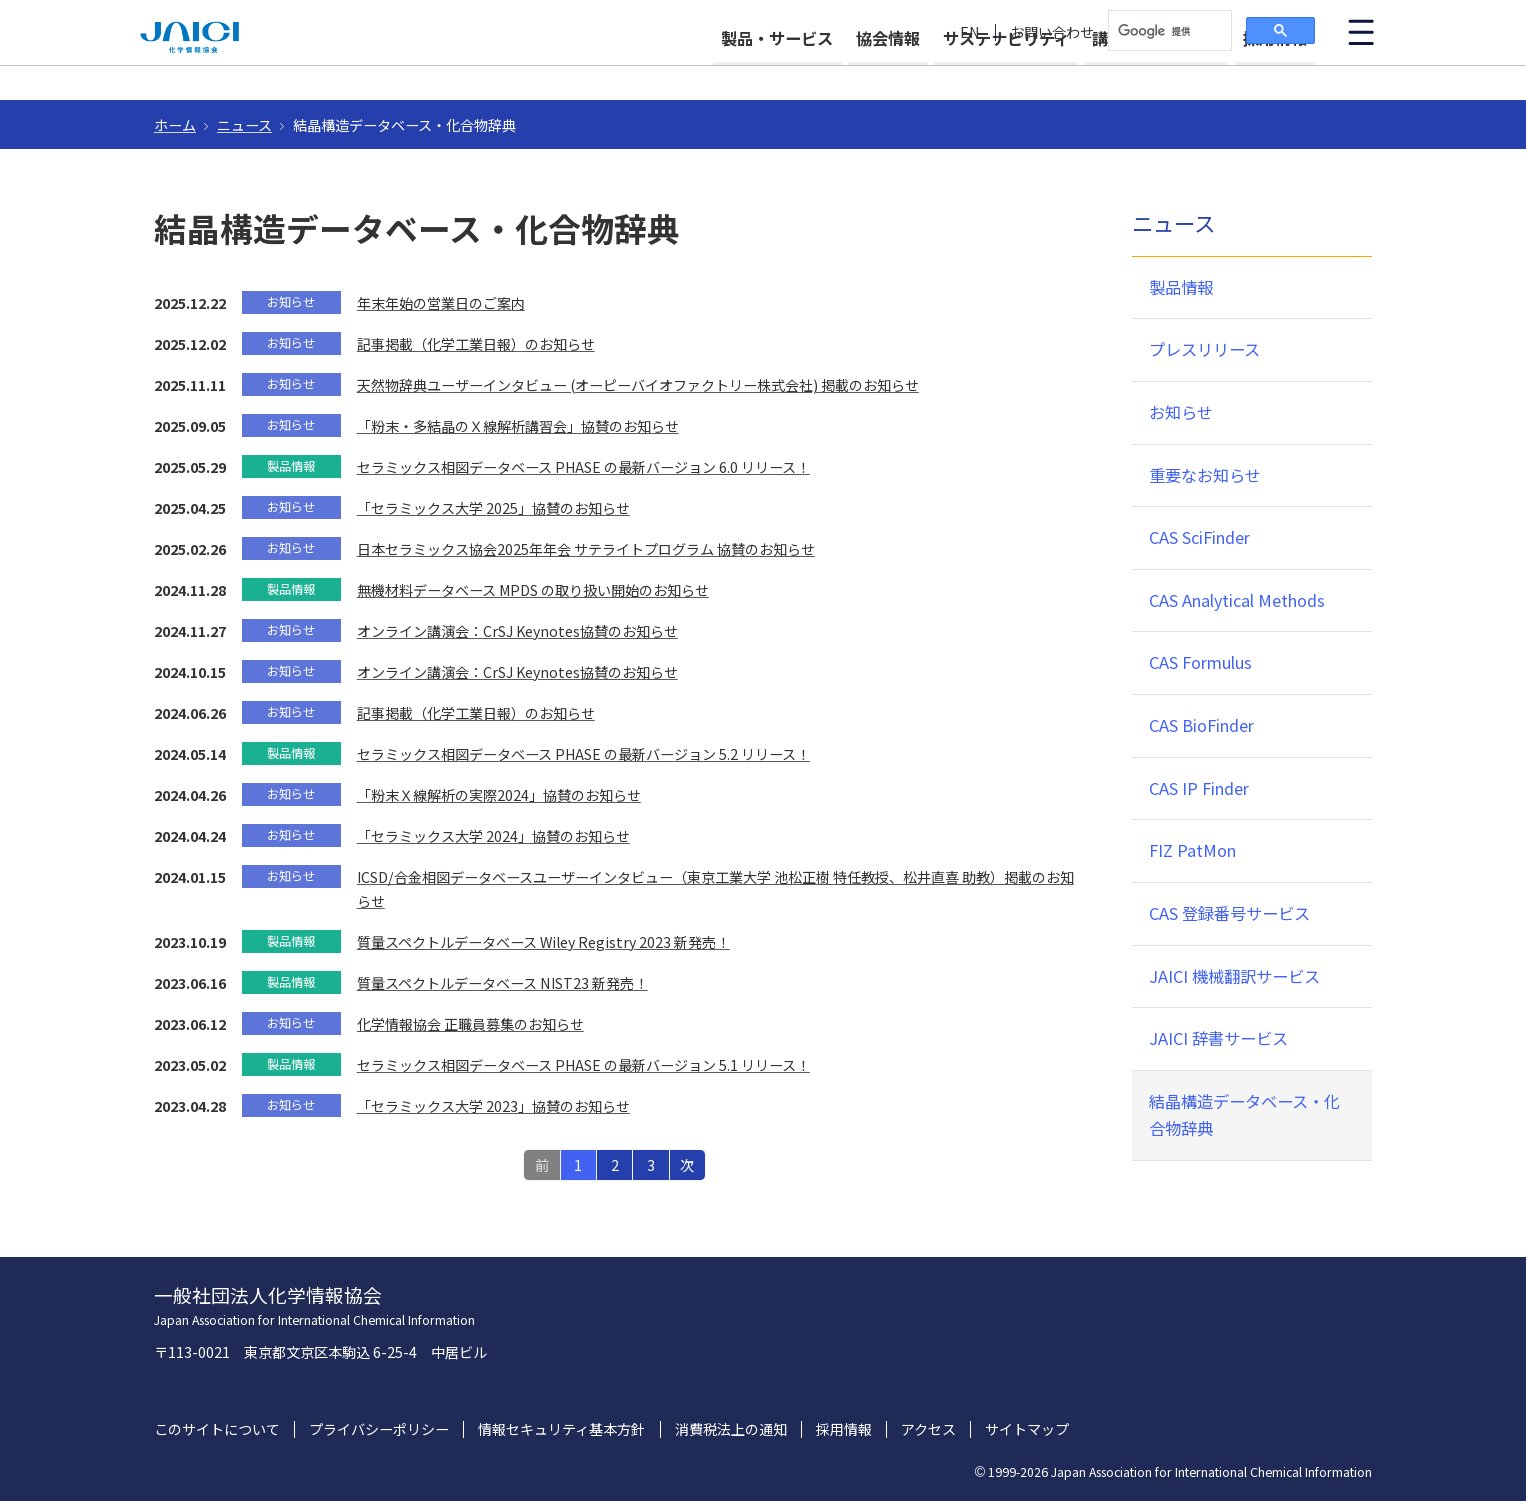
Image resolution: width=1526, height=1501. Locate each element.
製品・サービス (705, 72)
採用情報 (1275, 72)
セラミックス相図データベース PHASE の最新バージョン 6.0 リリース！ (583, 467)
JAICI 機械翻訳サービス (1234, 976)
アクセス (928, 1429)
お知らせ (1181, 412)
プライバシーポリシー (379, 1429)
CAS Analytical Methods (1237, 600)
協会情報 (834, 72)
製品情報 (1181, 287)
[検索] (1168, 31)
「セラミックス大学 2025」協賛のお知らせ (493, 508)
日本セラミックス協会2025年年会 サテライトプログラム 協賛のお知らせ (586, 549)
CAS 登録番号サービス (1229, 913)
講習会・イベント (1138, 72)
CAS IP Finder (1199, 788)
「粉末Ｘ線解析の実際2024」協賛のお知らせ (499, 795)
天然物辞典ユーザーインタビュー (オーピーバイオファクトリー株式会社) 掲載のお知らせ (638, 385)
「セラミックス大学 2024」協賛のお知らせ (493, 836)
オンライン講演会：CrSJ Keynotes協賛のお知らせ (517, 631)
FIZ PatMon (1192, 850)
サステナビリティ (969, 72)
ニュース (244, 125)
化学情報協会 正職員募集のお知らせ (470, 1024)
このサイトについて (217, 1429)
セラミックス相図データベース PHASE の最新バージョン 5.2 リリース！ (583, 754)
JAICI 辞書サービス (1218, 1038)
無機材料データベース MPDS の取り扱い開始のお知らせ (533, 590)
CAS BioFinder (1201, 725)
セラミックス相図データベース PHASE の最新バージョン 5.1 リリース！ (583, 1065)
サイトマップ (1027, 1429)
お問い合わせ (1052, 32)
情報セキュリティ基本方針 (561, 1429)
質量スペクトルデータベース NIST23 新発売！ (502, 983)
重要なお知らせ (1205, 475)
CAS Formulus (1200, 662)
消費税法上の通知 (731, 1429)
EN (970, 32)
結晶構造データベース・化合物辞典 (1244, 1115)
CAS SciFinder (1199, 537)
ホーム (175, 125)
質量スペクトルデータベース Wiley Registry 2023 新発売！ (543, 942)
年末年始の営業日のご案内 (441, 303)
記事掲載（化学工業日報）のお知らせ (476, 344)
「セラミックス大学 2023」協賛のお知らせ (493, 1106)
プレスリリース (1204, 349)
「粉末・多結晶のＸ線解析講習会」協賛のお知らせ (518, 426)
